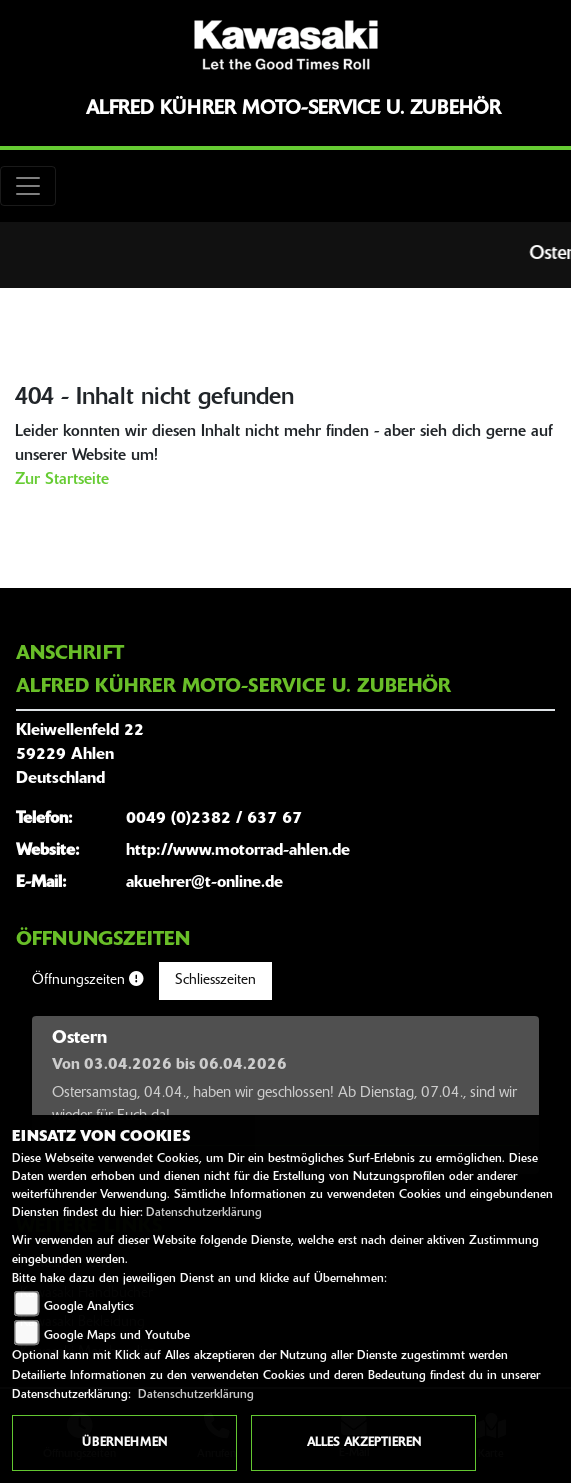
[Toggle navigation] (28, 186)
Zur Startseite (62, 480)
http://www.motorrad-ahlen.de (238, 851)
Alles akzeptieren (364, 1443)
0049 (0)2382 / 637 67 (214, 819)
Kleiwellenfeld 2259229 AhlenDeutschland (80, 755)
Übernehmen (124, 1443)
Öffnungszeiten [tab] (87, 980)
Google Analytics (89, 1307)
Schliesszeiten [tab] (215, 980)
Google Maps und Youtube (117, 1336)
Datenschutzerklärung (204, 1213)
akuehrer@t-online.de (204, 883)
